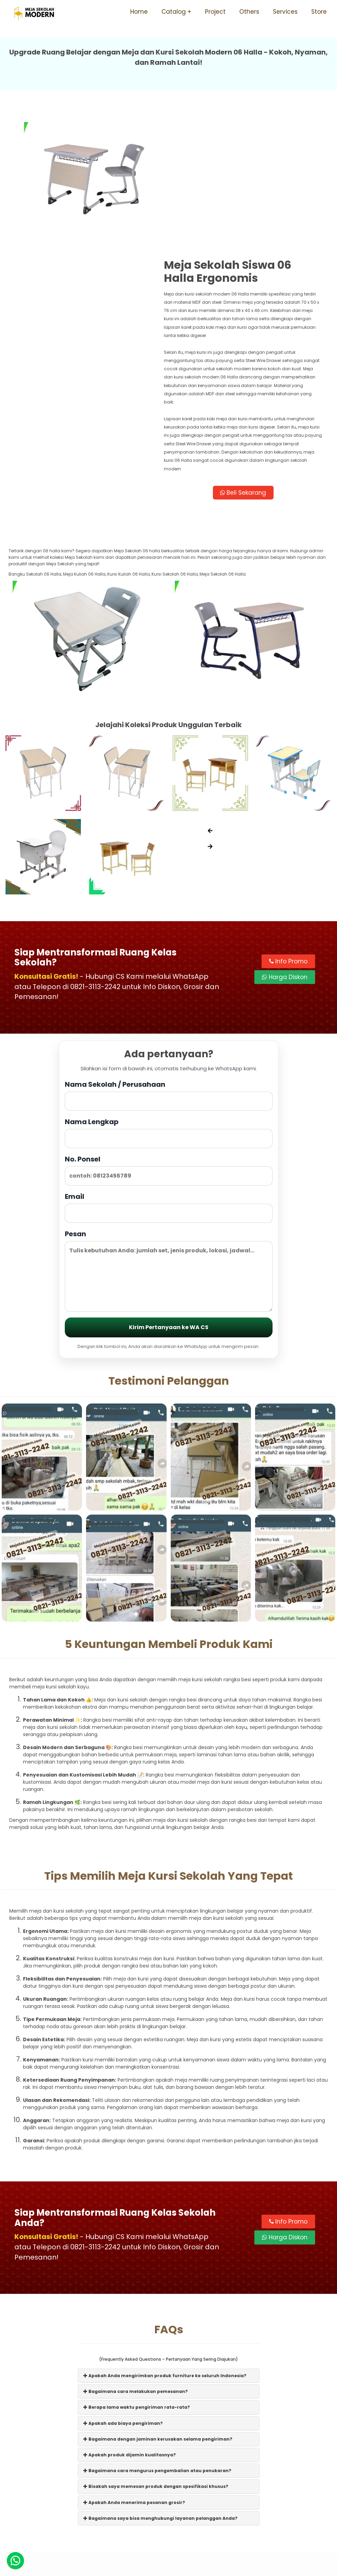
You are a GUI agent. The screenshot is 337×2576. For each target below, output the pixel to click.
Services (285, 12)
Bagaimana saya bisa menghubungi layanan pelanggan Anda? (160, 2383)
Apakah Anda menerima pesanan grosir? (134, 2367)
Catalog (173, 12)
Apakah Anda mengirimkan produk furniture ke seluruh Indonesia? (164, 2240)
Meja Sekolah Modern (178, 2567)
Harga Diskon (285, 841)
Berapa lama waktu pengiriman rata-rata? (136, 2272)
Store (319, 12)
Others (249, 12)
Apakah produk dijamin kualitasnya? (129, 2319)
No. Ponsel (169, 1034)
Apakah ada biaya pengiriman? (123, 2288)
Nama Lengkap (169, 997)
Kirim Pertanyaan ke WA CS (168, 1192)
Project (215, 12)
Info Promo (288, 825)
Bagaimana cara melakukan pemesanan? (135, 2256)
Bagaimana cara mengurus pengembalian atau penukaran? (157, 2335)
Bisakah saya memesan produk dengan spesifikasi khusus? (155, 2351)
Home (139, 12)
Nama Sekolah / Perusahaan (169, 959)
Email (169, 1071)
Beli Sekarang (249, 357)
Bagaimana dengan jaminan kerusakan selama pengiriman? (157, 2304)
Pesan (169, 1135)
